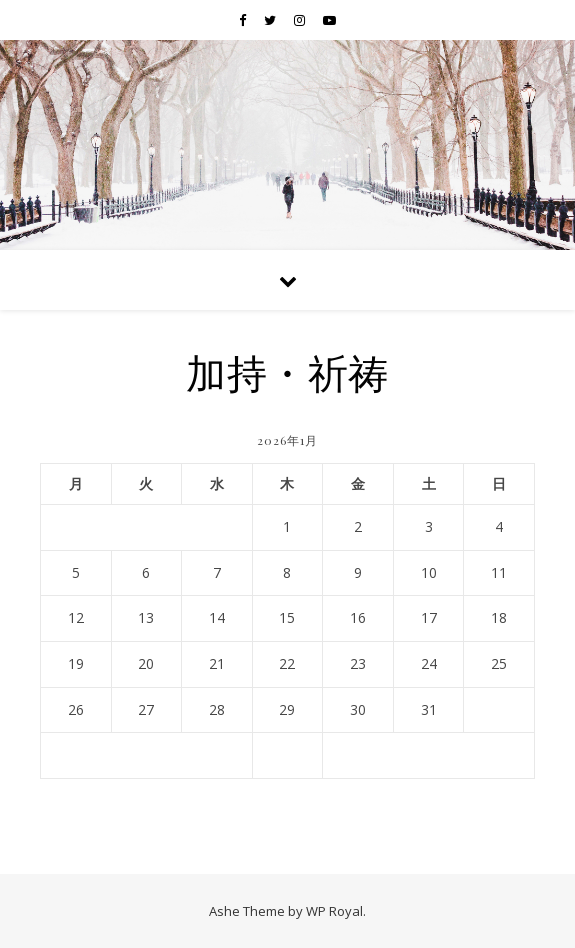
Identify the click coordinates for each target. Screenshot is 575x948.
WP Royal (334, 911)
